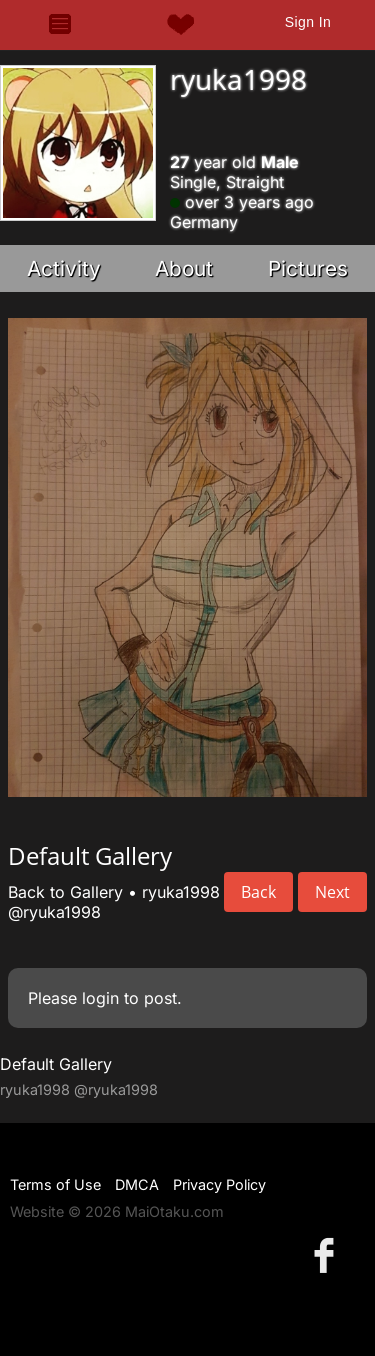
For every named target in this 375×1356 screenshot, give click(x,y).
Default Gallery (56, 1064)
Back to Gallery (65, 892)
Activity (64, 268)
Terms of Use (55, 1184)
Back (258, 892)
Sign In (308, 22)
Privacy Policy (219, 1184)
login (100, 998)
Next (332, 892)
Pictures (308, 268)
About (184, 268)
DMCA (137, 1184)
